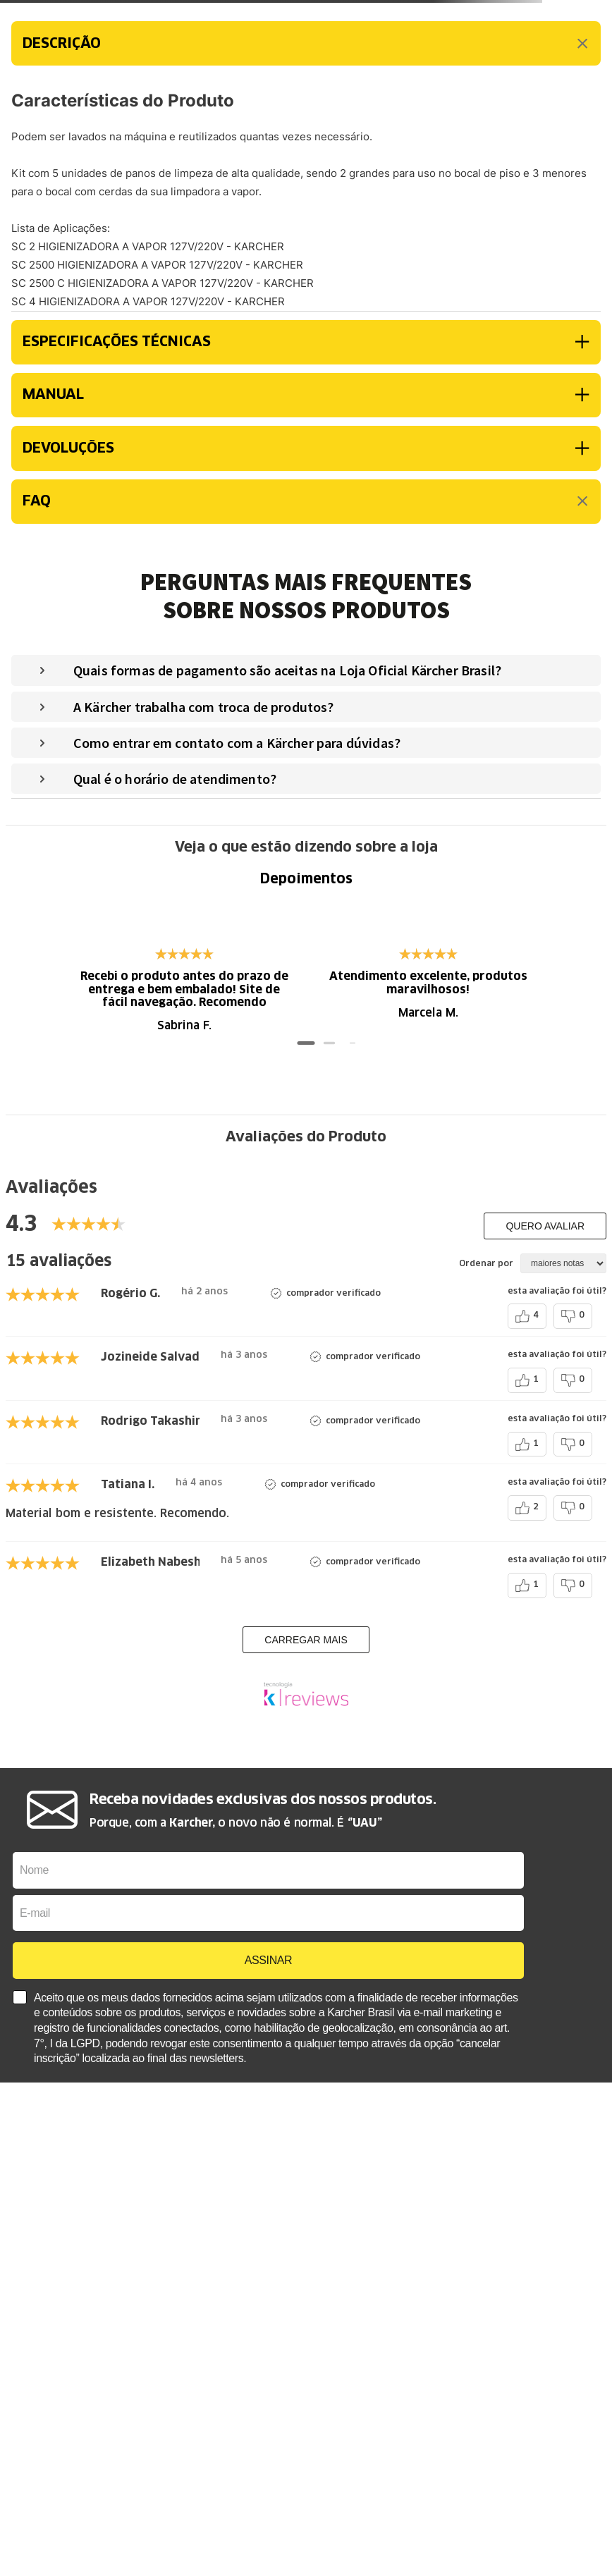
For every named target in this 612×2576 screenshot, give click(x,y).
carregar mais (305, 1639)
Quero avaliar (545, 1226)
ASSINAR (268, 1960)
